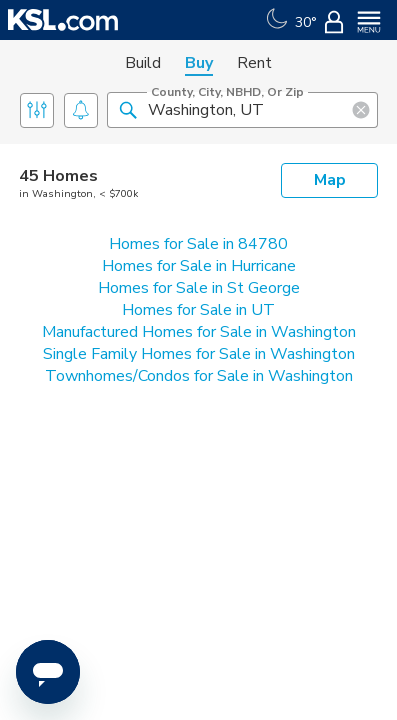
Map (330, 180)
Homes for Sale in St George (199, 288)
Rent (254, 63)
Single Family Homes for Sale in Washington (199, 354)
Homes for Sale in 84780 (198, 244)
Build (143, 63)
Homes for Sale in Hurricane (199, 266)
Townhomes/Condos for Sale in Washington (199, 376)
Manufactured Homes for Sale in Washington (199, 332)
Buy (199, 63)
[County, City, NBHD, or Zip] (242, 110)
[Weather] (289, 20)
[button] (128, 109)
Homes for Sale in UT (198, 310)
